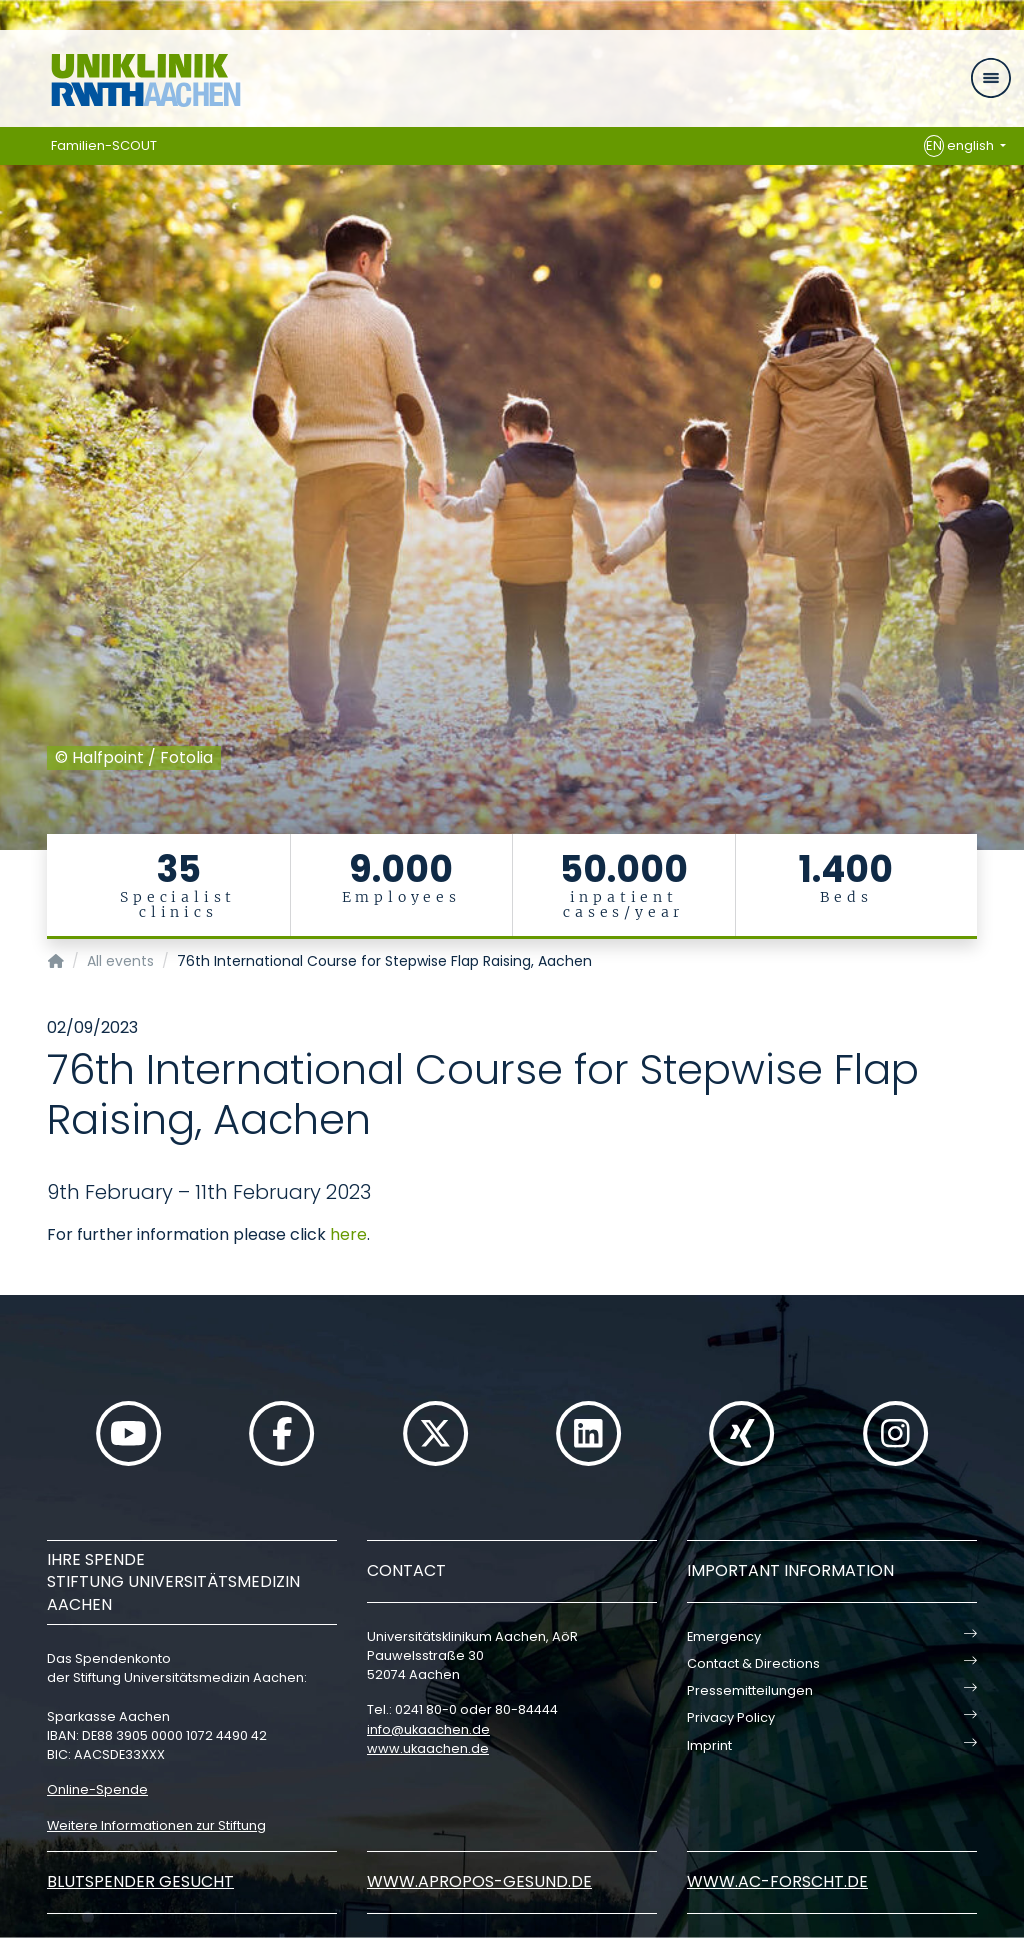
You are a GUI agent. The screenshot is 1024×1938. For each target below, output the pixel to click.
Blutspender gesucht (140, 1881)
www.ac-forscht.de (777, 1881)
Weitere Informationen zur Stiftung (156, 1825)
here (348, 1234)
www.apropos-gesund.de (479, 1881)
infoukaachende (428, 1729)
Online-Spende (97, 1789)
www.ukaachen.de (428, 1748)
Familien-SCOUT (104, 145)
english (960, 146)
